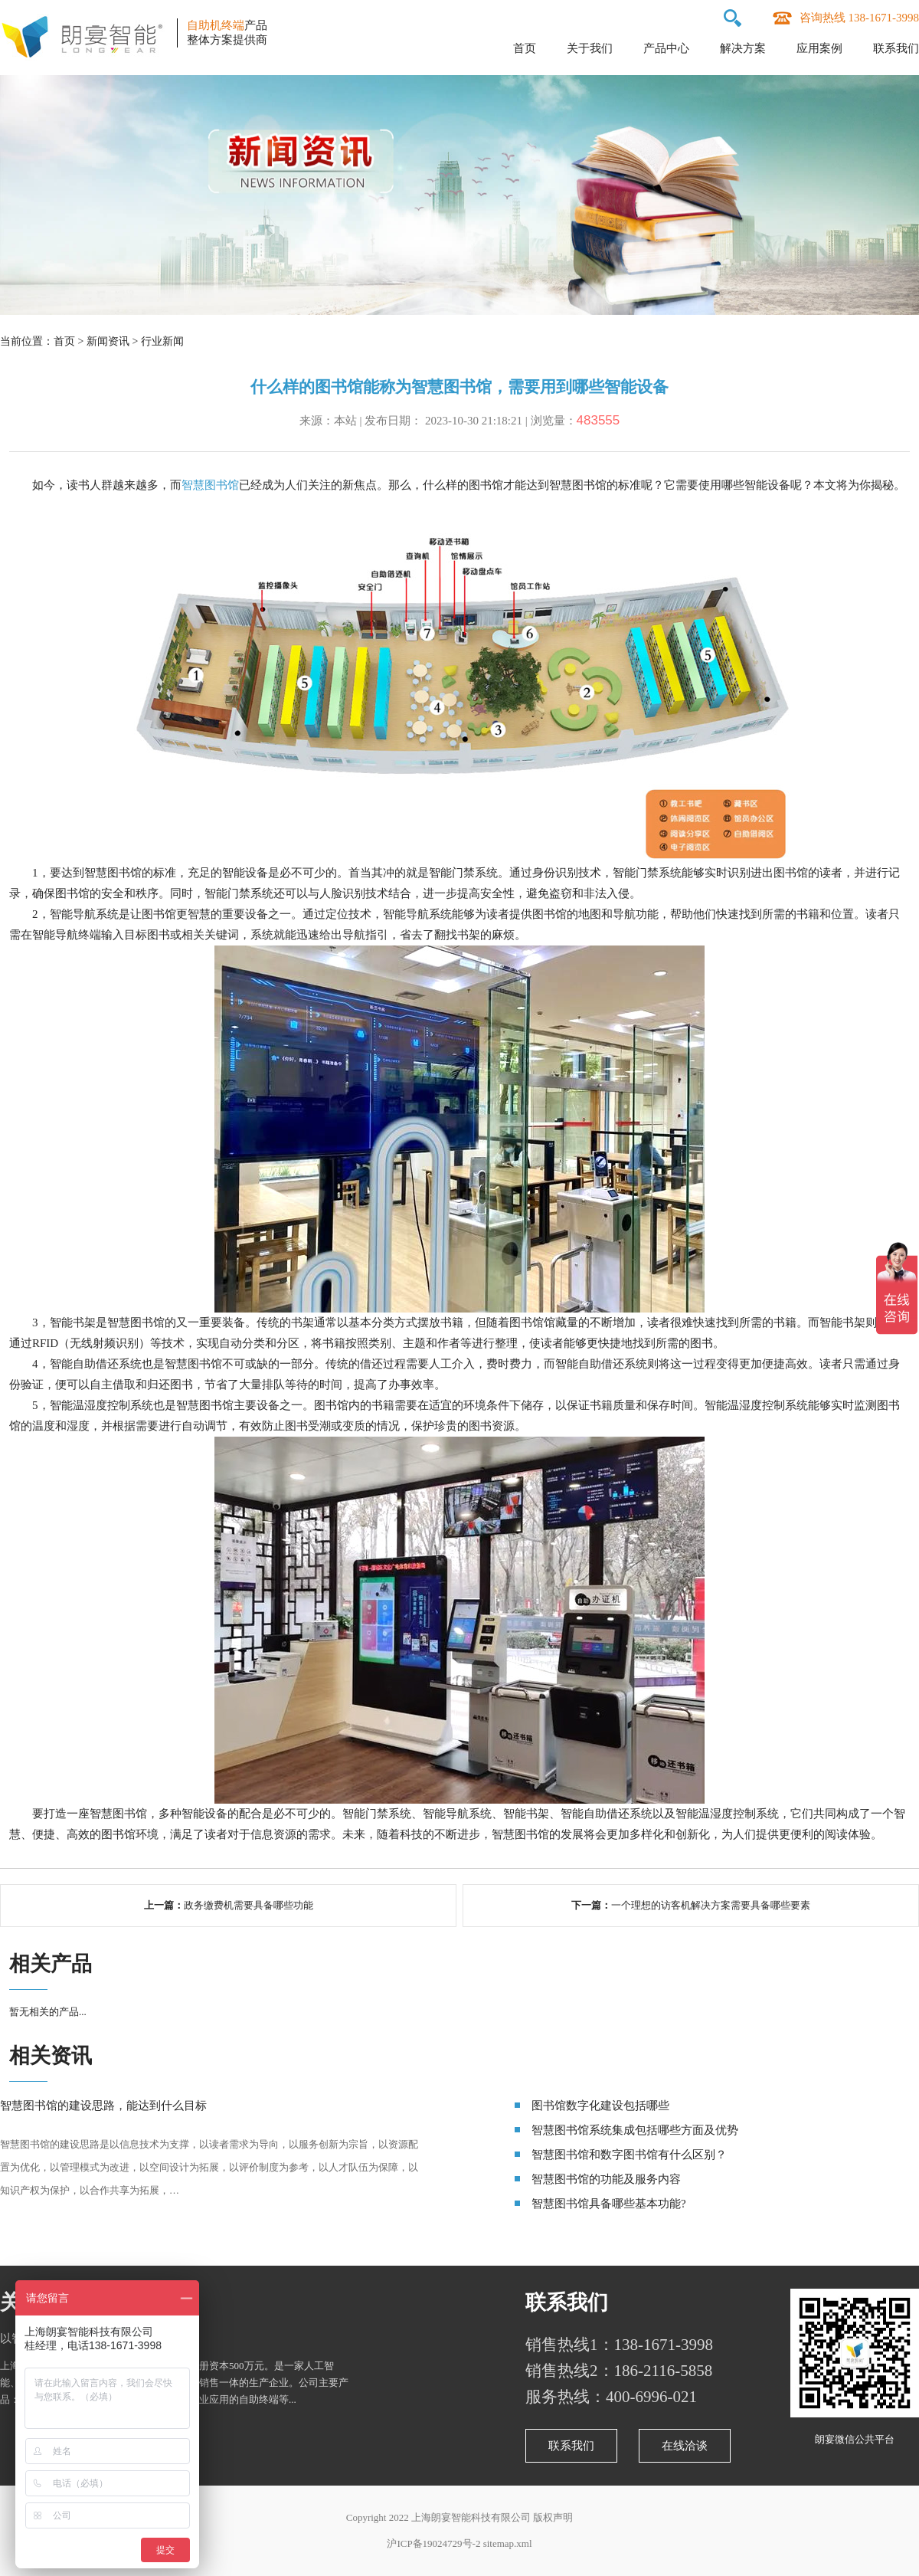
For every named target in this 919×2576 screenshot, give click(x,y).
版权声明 (553, 2517)
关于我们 (590, 48)
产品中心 (666, 48)
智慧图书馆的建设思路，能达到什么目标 (103, 2105)
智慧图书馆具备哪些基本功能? (608, 2203)
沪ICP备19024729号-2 (433, 2543)
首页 (524, 48)
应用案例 (819, 48)
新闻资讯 (108, 341)
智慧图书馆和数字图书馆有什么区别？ (629, 2154)
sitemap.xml (507, 2543)
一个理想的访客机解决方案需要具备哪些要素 (710, 1905)
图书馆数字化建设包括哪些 (600, 2105)
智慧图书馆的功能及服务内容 (606, 2179)
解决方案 (743, 48)
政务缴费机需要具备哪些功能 (248, 1905)
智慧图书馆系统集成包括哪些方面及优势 (634, 2130)
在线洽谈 (685, 2446)
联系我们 (896, 48)
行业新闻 (162, 341)
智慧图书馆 (210, 485)
